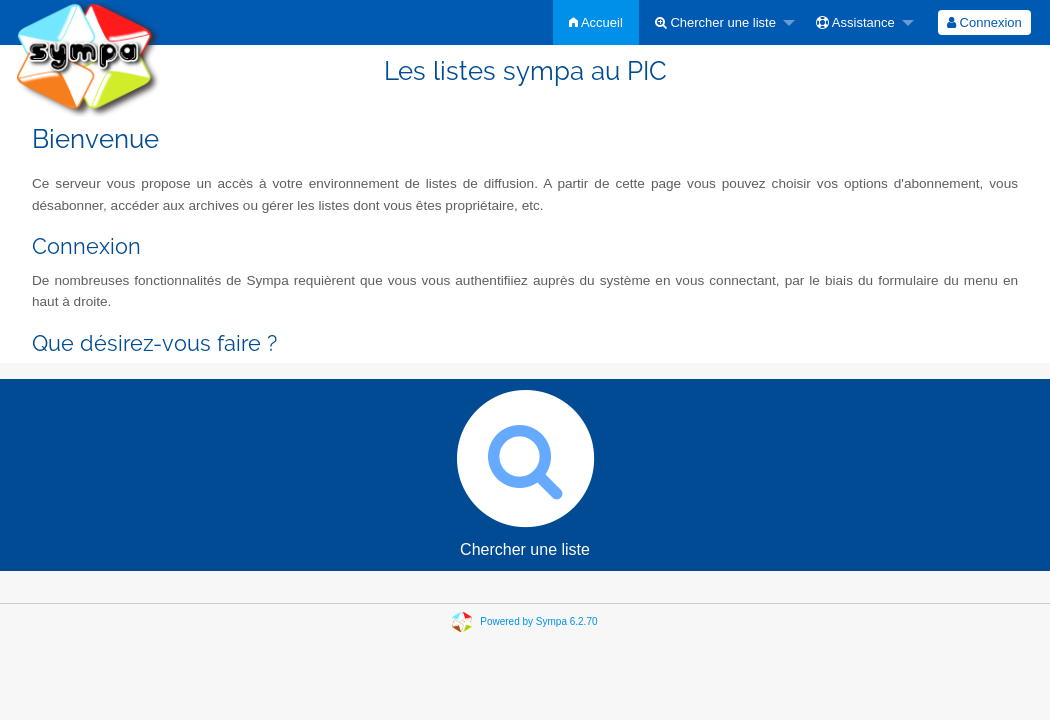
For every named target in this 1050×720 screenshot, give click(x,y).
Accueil (596, 22)
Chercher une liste (715, 22)
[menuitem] (596, 22)
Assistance (855, 22)
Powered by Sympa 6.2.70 (538, 621)
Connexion (984, 22)
